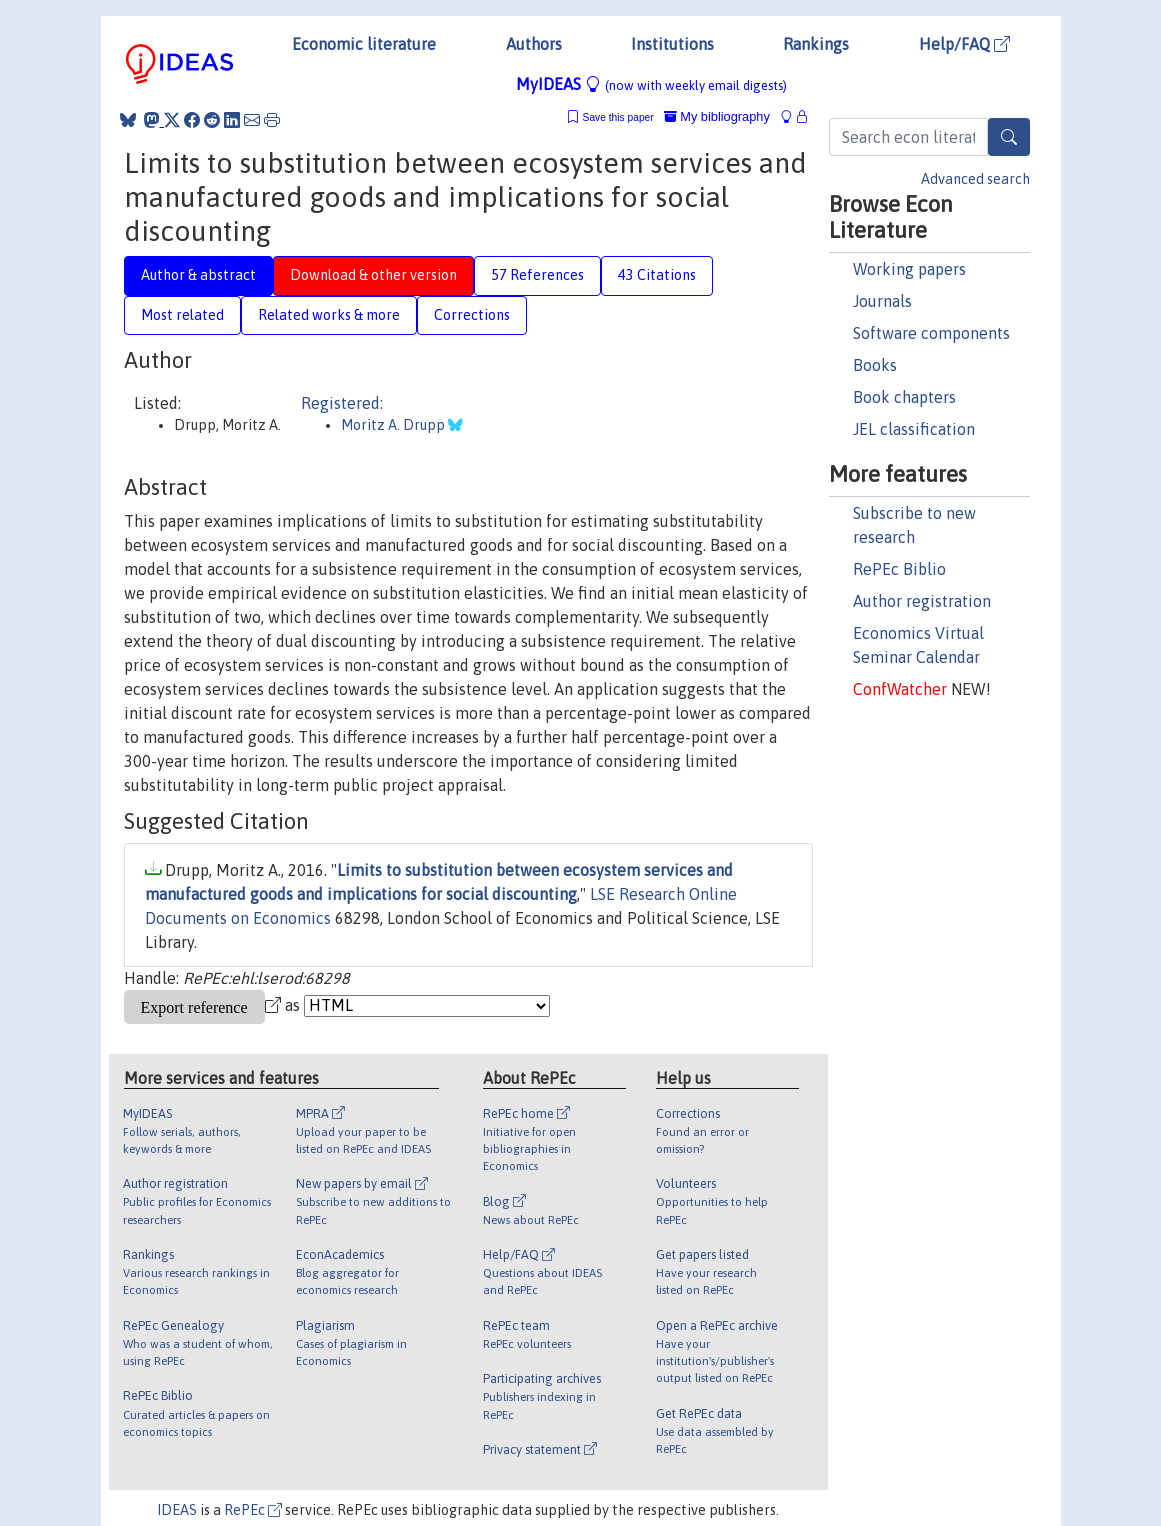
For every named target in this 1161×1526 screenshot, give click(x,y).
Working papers (909, 269)
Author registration (922, 601)
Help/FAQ (964, 44)
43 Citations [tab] (657, 275)
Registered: (342, 403)
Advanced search (975, 179)
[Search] (1009, 137)
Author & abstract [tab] (198, 275)
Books (875, 365)
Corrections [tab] (472, 315)
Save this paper (618, 117)
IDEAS (177, 1510)
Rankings (816, 44)
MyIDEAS (651, 84)
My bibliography (717, 116)
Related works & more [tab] (329, 315)
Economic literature (364, 44)
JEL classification (914, 429)
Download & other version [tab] (373, 275)
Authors (534, 44)
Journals (882, 301)
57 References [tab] (537, 275)
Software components (931, 333)
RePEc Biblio (899, 569)
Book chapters (904, 397)
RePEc (253, 1510)
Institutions (672, 44)
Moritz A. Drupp (394, 425)
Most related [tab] (182, 315)
